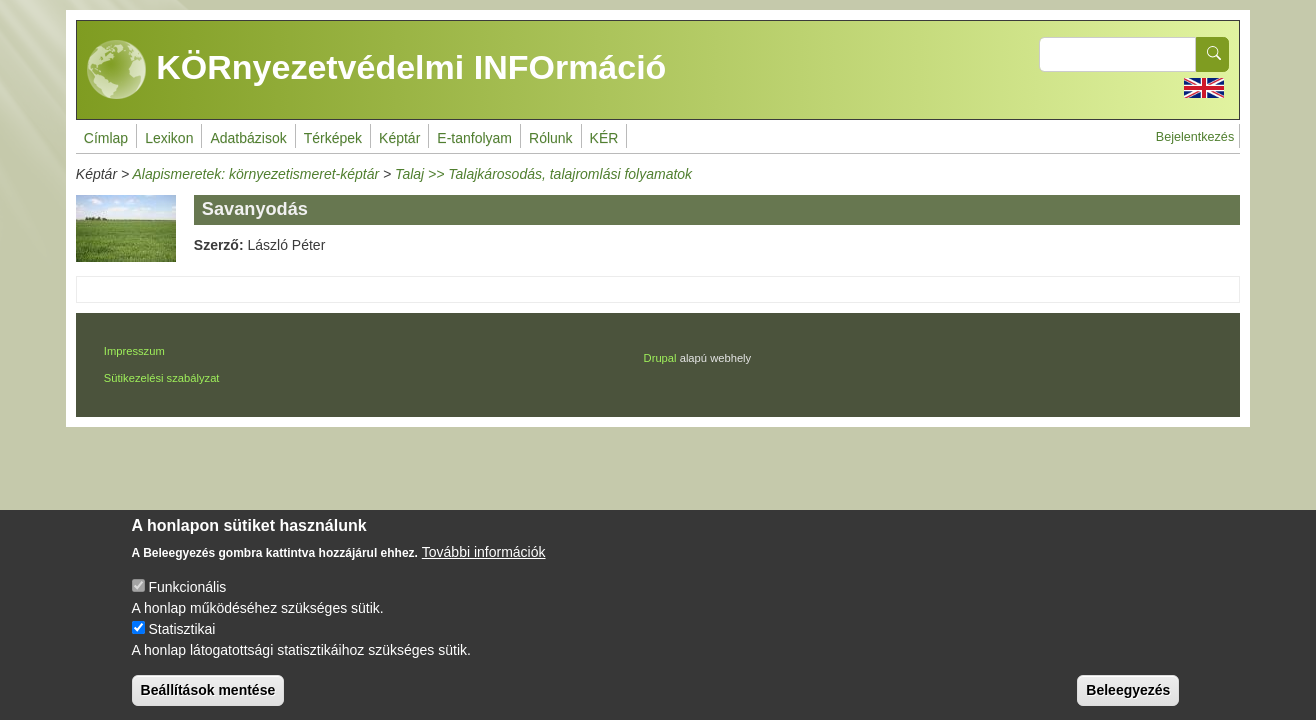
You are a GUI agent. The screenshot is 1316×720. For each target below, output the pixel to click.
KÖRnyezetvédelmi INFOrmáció (377, 70)
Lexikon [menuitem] (169, 138)
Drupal (660, 358)
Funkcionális (187, 605)
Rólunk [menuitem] (551, 138)
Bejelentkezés (1195, 137)
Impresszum (134, 351)
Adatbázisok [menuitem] (248, 138)
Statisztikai (181, 647)
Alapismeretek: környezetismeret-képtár (255, 174)
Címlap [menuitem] (106, 138)
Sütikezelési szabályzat (162, 378)
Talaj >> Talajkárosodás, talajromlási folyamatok (543, 174)
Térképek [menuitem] (333, 138)
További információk (484, 570)
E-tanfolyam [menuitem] (474, 138)
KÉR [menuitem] (604, 138)
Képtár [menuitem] (399, 138)
